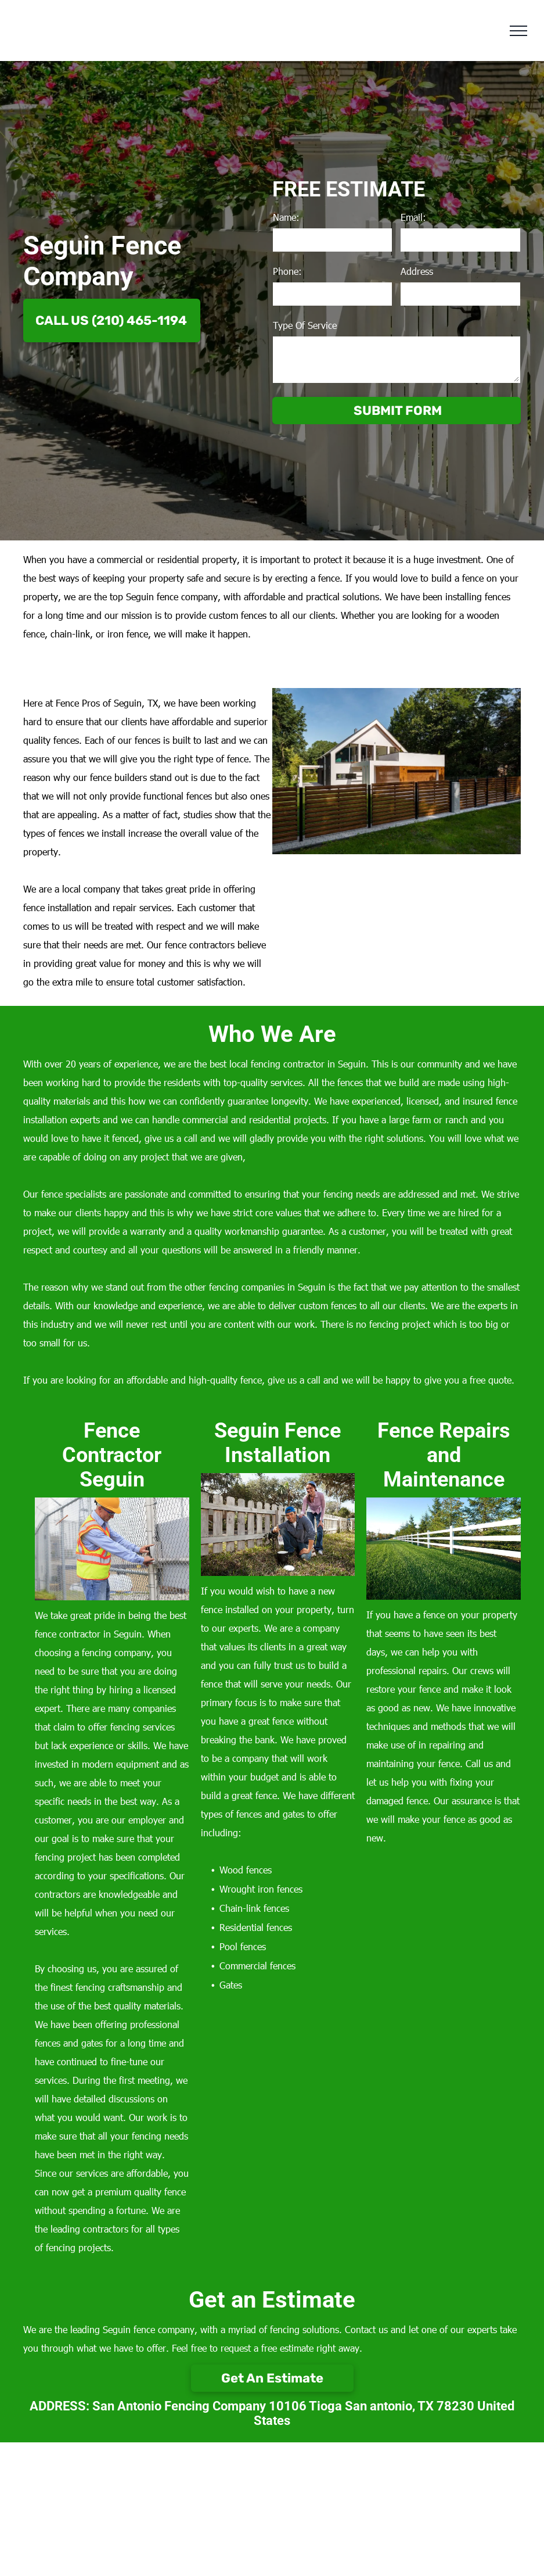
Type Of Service (305, 325)
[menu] (518, 31)
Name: (286, 217)
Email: (413, 217)
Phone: (287, 271)
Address (417, 271)
